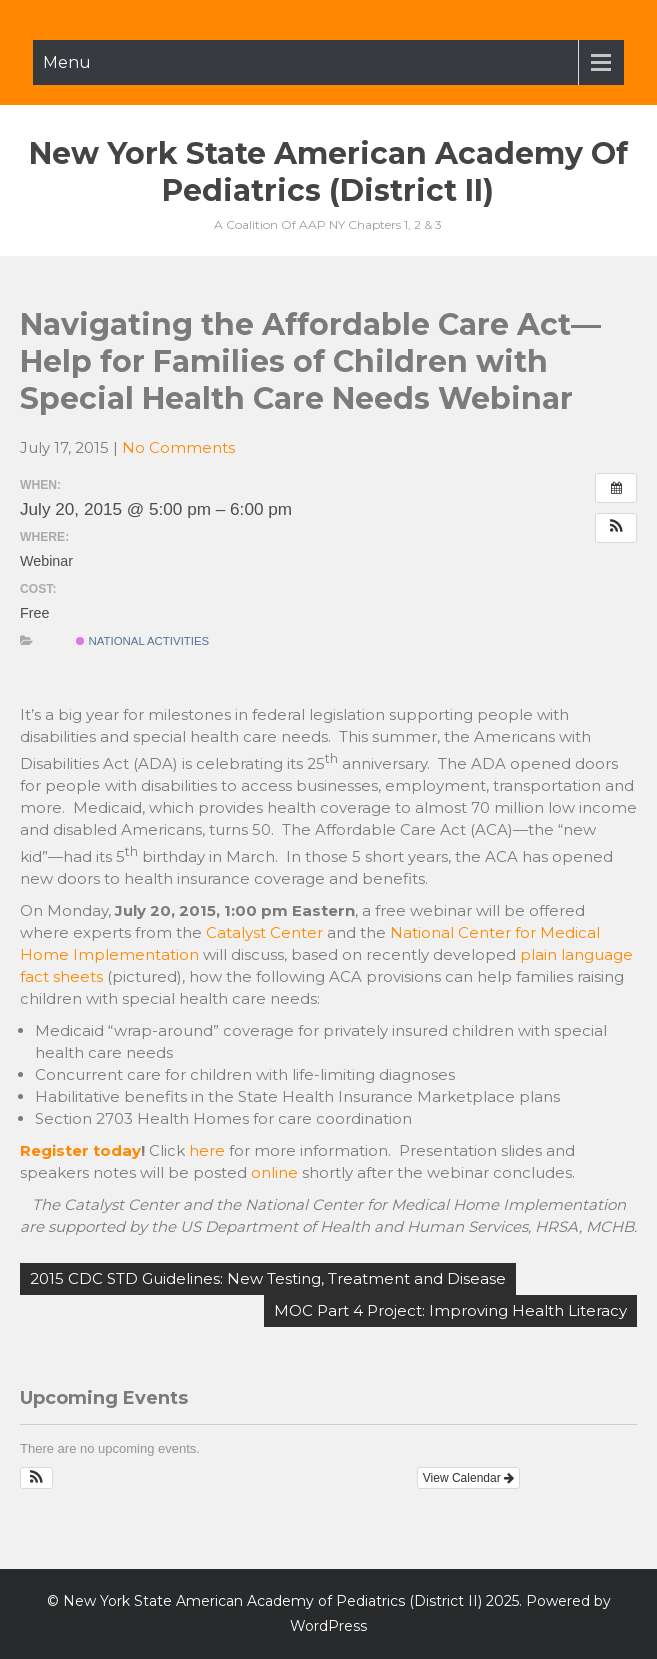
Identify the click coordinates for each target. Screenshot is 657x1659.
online (274, 1172)
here (207, 1150)
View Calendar (468, 1478)
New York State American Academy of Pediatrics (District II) (328, 172)
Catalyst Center (264, 932)
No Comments (178, 447)
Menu (67, 62)
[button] (616, 528)
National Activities (142, 641)
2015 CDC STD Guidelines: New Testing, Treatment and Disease (268, 1278)
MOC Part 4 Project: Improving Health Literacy (450, 1310)
